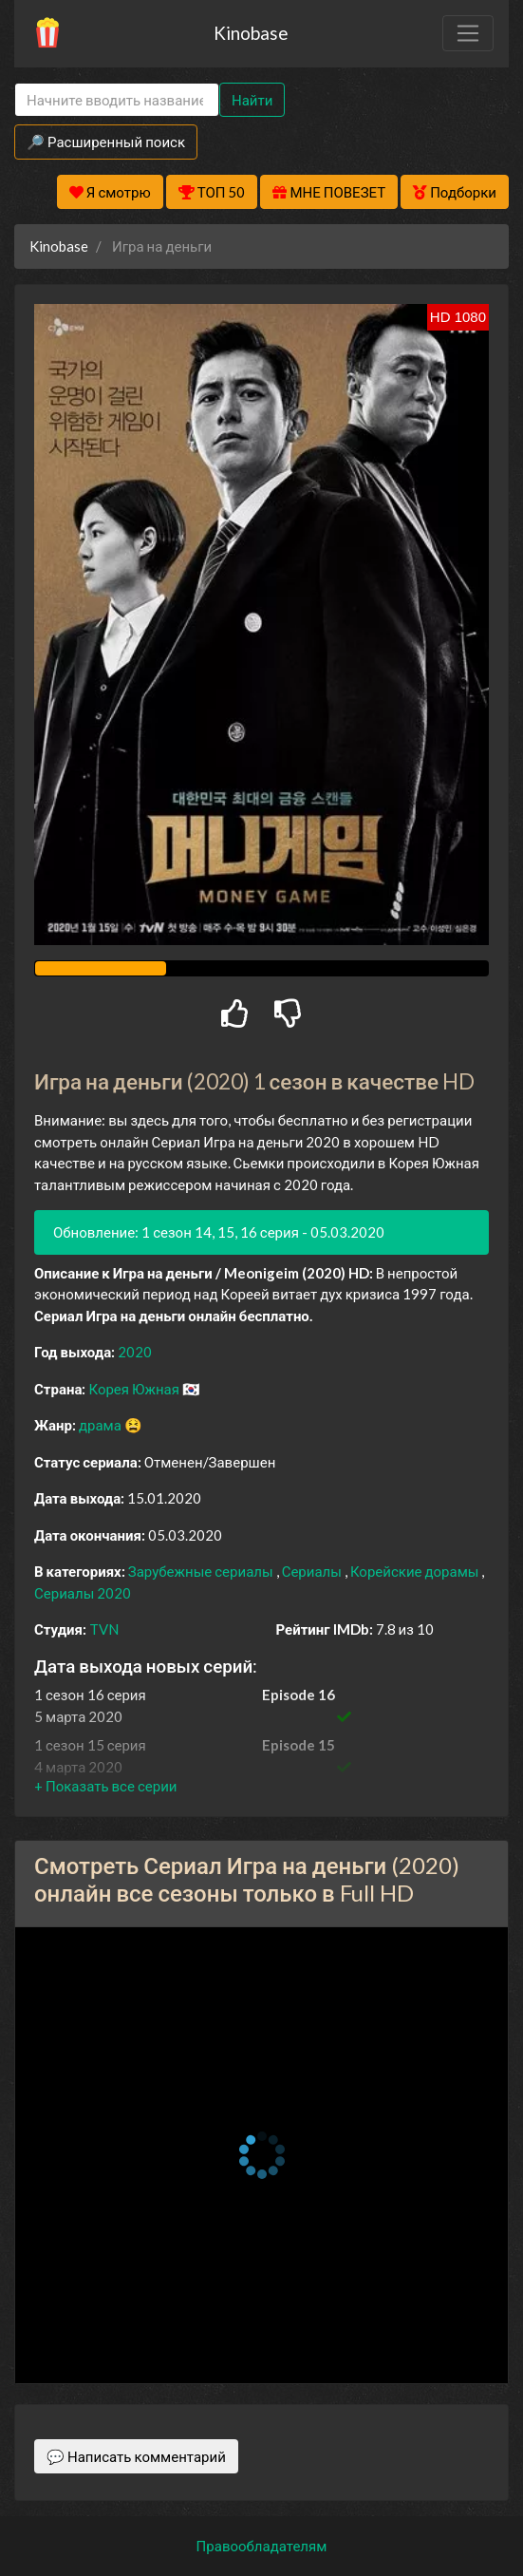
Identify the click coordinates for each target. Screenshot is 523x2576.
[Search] (116, 100)
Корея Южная (135, 1388)
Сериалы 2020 (82, 1592)
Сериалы (313, 1571)
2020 (135, 1351)
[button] (105, 1785)
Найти (252, 99)
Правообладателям (261, 2545)
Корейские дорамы (416, 1571)
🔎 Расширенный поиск (106, 141)
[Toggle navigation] (468, 33)
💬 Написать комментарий (136, 2456)
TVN (104, 1629)
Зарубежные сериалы (202, 1571)
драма (101, 1424)
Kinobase (251, 33)
